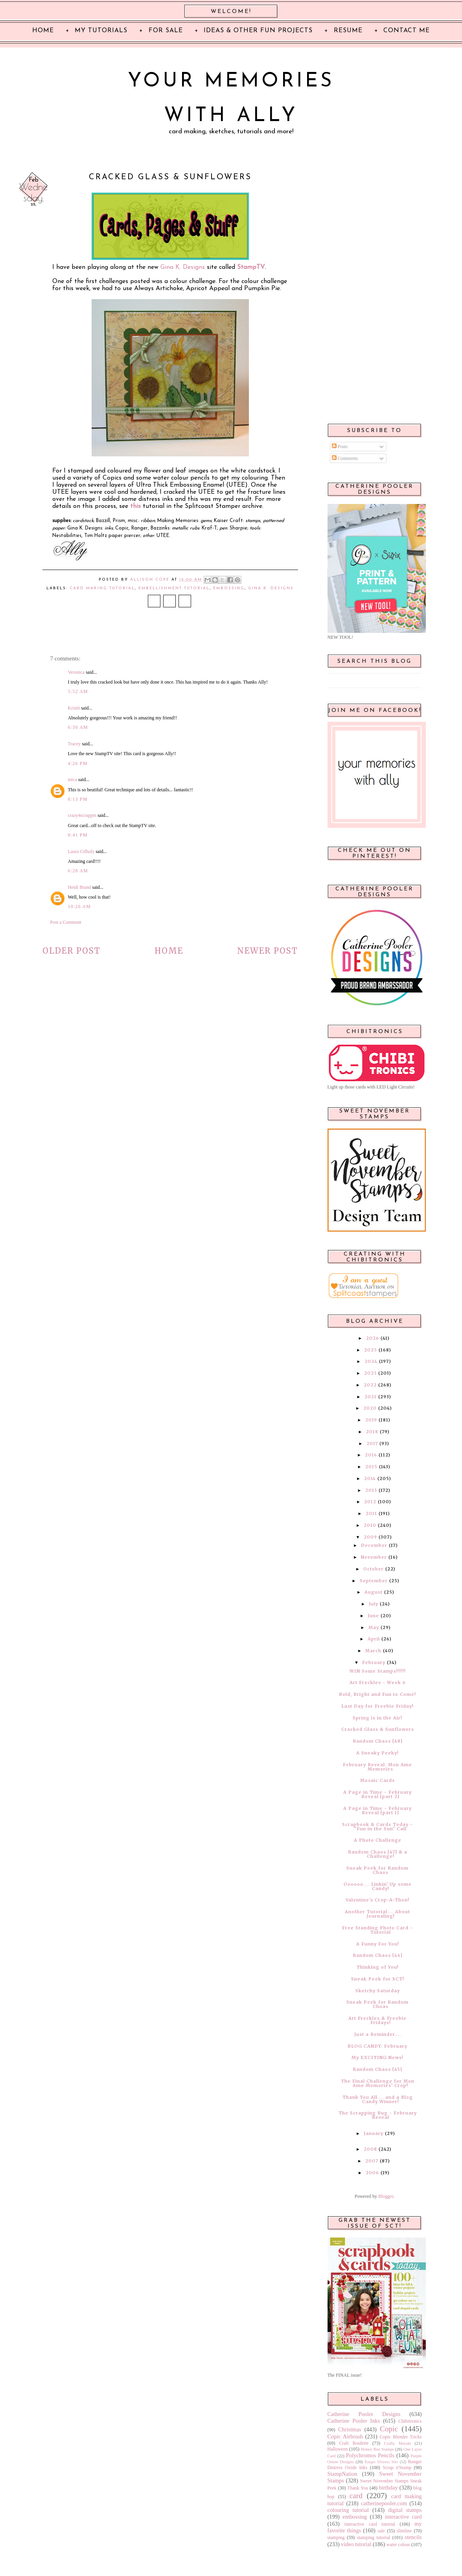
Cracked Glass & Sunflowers (377, 1729)
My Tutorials (101, 31)
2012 (370, 1501)
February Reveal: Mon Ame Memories (377, 1767)
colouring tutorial (348, 2510)
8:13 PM (78, 799)
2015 (371, 1466)
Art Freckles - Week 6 (378, 1682)
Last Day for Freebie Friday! (377, 1706)
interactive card (403, 2516)
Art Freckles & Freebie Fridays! (377, 2020)
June (373, 1615)
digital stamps (405, 2510)
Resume (348, 31)
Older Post (71, 951)
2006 (372, 2172)
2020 (370, 1408)
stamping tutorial (373, 2537)
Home (169, 951)
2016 (371, 1455)
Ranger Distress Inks (381, 2462)
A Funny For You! (377, 1944)
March (373, 1650)
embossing (229, 588)
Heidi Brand (79, 887)
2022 (370, 1385)
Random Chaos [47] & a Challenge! (377, 1854)
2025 (370, 1350)
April (374, 1639)
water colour (398, 2544)
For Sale (166, 31)
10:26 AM (79, 906)
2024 (370, 1361)
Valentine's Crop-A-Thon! (377, 1900)
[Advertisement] (375, 292)
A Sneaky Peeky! (377, 1753)
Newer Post (267, 951)
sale (381, 2531)
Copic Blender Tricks (401, 2437)
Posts (340, 446)
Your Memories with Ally (231, 99)
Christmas (349, 2429)
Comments (345, 458)
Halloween (338, 2449)
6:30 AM (78, 727)
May (373, 1627)
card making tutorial (102, 588)
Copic (389, 2429)
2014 (370, 1478)
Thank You (357, 2488)
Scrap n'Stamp (397, 2467)
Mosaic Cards (377, 1780)
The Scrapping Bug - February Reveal (378, 2115)
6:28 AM (78, 870)
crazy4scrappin (82, 815)
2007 (371, 2161)
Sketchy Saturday (377, 1990)
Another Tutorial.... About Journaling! (377, 1914)
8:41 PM (78, 835)
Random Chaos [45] (377, 2069)
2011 (371, 1513)
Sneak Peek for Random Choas (377, 2004)
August (373, 1592)
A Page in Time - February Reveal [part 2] (377, 1794)
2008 (370, 2149)
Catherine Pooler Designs (364, 2414)
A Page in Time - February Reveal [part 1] (377, 1810)
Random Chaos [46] (378, 1955)
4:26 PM (78, 763)
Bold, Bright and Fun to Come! (377, 1694)
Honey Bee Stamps (377, 2449)
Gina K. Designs (182, 267)
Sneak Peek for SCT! (377, 1979)
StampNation (342, 2474)
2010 (370, 1525)
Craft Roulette (353, 2443)
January (373, 2133)
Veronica (76, 672)
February (373, 1662)
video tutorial (356, 2544)
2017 (372, 1443)
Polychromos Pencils (370, 2455)
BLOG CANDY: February (377, 2046)
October (373, 1569)
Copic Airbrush (345, 2436)
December (374, 1545)
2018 (372, 1431)
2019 (371, 1420)
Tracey (74, 744)
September (374, 1580)
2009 (370, 1537)
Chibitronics (410, 2421)
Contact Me (406, 31)
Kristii (74, 708)
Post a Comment (65, 922)
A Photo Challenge (377, 1840)
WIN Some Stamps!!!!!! (378, 1671)
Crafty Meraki (397, 2443)
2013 (371, 1490)
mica (72, 779)
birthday (388, 2487)
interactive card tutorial (369, 2524)
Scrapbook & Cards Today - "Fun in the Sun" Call (377, 1826)
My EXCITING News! (377, 2057)
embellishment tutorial (174, 588)
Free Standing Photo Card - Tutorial (377, 1930)
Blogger (385, 2196)
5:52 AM (78, 691)
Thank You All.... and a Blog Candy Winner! (377, 2099)
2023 (370, 1373)
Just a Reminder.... (377, 2034)
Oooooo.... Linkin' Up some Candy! (378, 1886)
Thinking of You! (378, 1967)
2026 (372, 1338)
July (373, 1604)
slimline (404, 2531)
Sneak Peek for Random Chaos (377, 1870)
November (374, 1557)
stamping (336, 2537)
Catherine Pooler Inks (354, 2421)
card (356, 2495)
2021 (370, 1396)
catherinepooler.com (384, 2503)
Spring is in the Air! (377, 1718)
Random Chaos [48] (378, 1741)
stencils (413, 2537)
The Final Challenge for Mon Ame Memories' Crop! (377, 2083)
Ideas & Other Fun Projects (258, 31)
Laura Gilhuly (81, 851)
